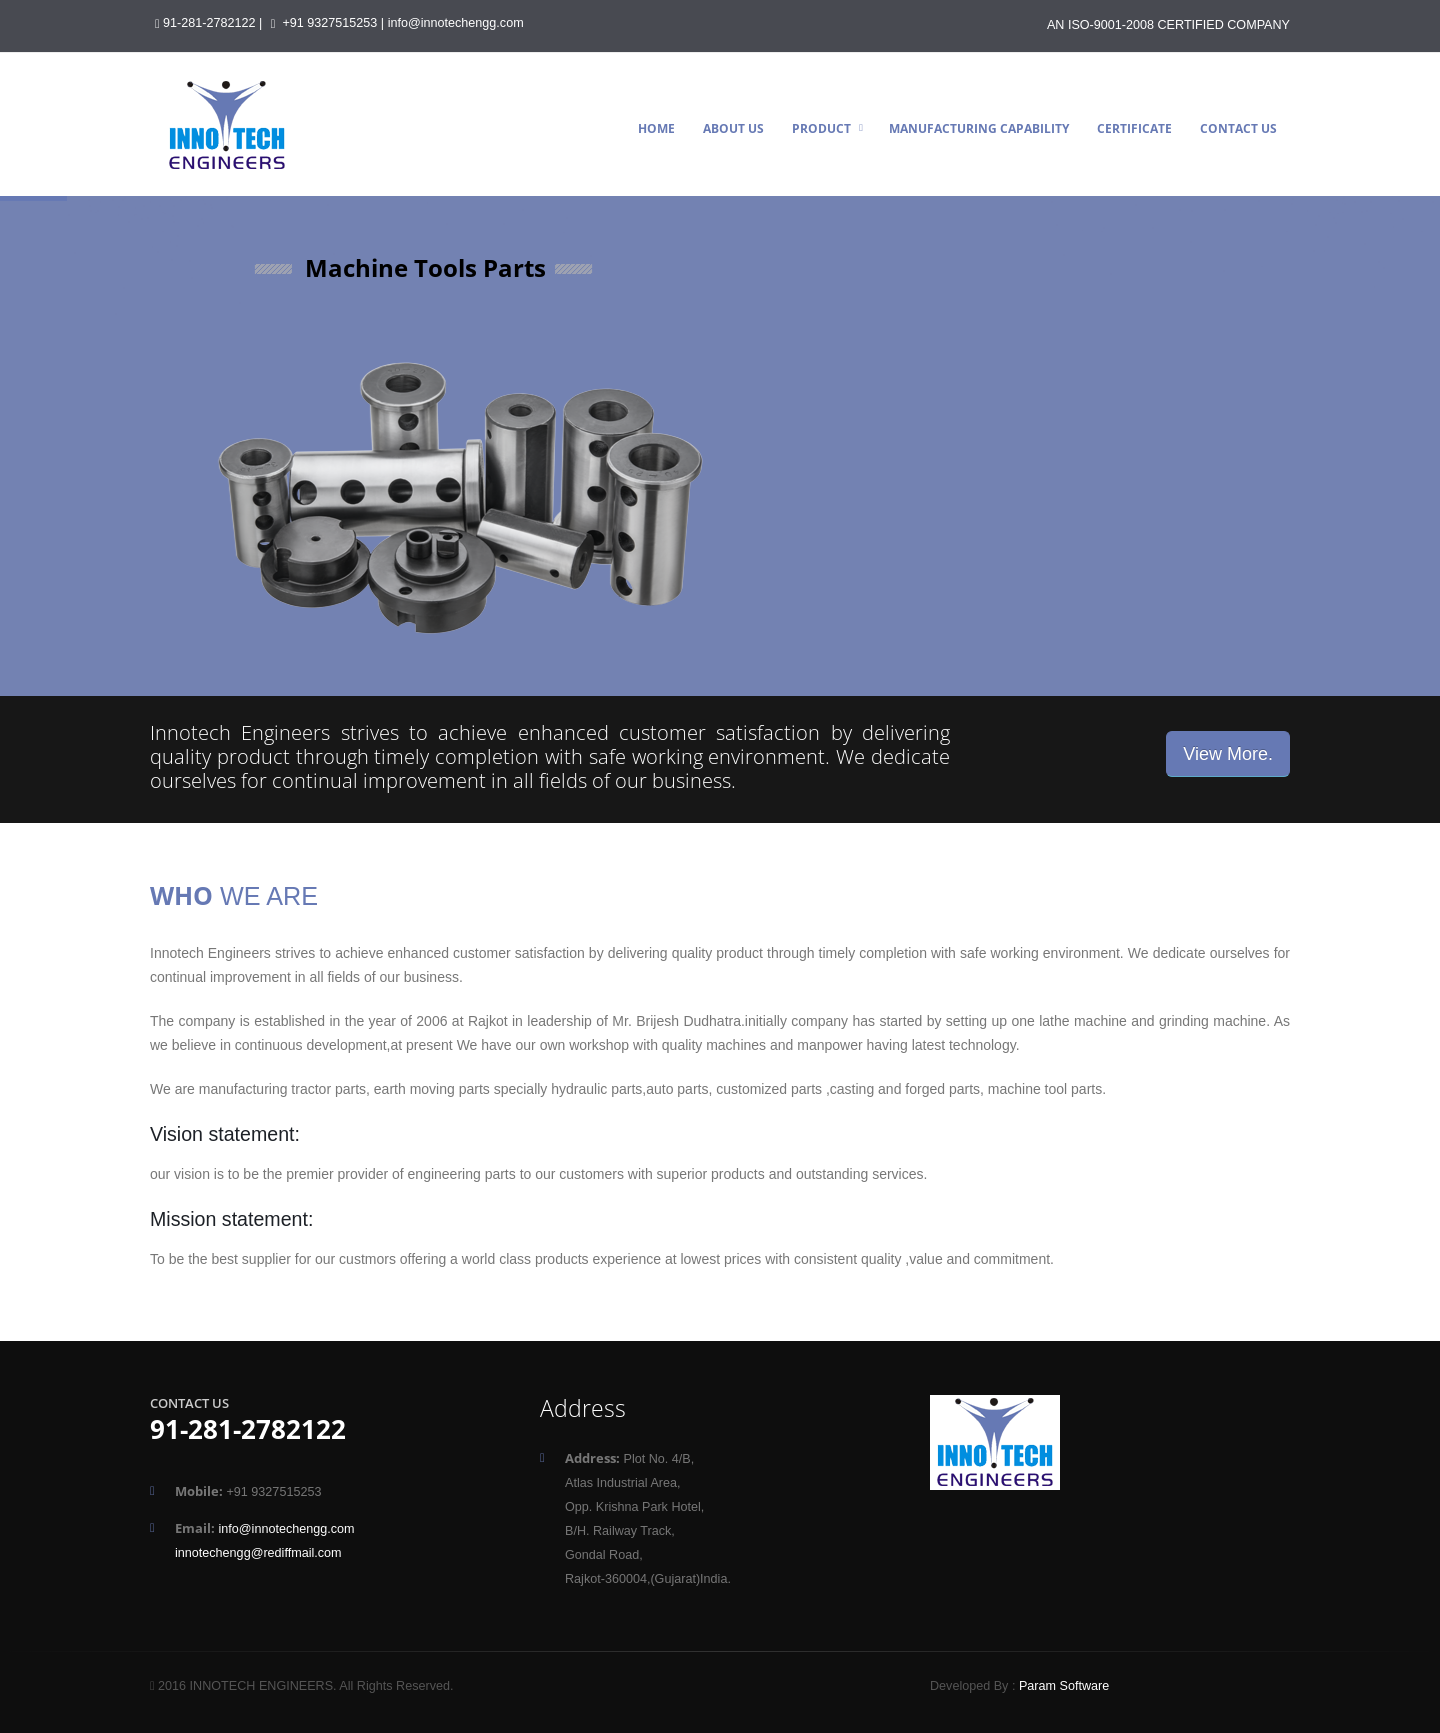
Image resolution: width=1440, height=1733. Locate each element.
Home (656, 128)
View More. (1228, 754)
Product (821, 128)
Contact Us (1238, 128)
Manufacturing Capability (979, 128)
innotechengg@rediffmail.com (258, 1553)
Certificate (1134, 128)
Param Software (1064, 1686)
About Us (733, 128)
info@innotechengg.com (456, 23)
